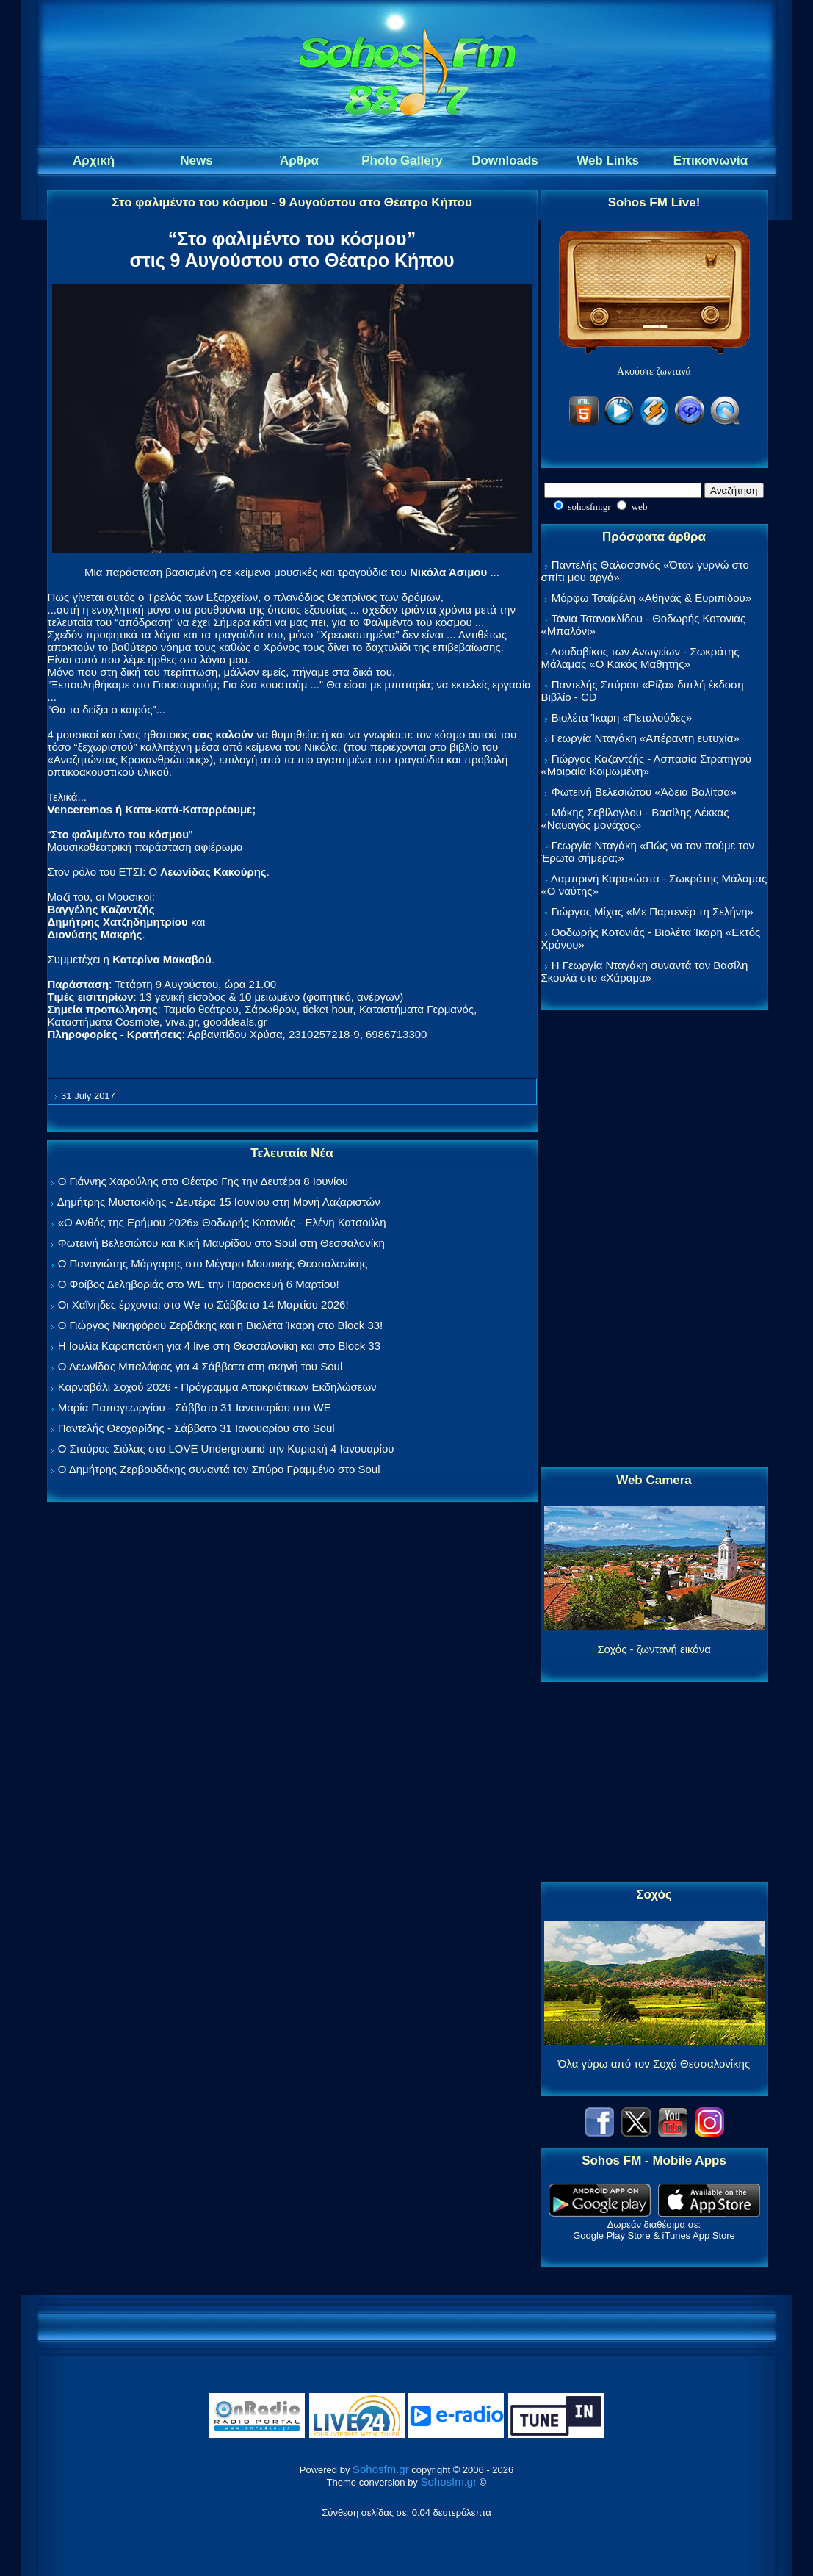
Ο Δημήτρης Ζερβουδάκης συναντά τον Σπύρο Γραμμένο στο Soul (219, 1469)
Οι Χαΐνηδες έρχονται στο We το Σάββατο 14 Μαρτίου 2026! (203, 1304)
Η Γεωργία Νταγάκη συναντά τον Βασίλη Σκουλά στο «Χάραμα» (644, 971)
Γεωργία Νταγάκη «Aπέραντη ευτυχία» (646, 738)
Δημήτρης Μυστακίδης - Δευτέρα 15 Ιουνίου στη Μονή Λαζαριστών (218, 1201)
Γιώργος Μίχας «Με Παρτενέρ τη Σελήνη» (653, 911)
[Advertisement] (654, 1239)
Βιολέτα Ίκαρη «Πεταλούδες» (622, 717)
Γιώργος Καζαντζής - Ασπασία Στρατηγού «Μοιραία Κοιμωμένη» (646, 764)
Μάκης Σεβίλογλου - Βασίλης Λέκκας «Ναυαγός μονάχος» (635, 818)
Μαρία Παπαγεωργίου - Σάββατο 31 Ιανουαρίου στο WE (194, 1407)
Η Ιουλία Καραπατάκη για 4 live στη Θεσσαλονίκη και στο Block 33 (219, 1345)
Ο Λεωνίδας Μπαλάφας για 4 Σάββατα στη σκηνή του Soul (200, 1366)
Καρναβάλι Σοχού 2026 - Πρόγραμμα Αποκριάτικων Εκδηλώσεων (217, 1387)
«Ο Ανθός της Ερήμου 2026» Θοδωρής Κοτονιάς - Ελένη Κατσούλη (222, 1222)
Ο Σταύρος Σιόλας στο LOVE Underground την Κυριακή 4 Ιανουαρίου (226, 1448)
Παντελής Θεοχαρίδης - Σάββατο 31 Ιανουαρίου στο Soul (196, 1428)
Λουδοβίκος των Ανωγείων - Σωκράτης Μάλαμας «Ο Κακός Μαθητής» (640, 657)
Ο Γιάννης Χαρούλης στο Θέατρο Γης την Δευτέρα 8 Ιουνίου (203, 1181)
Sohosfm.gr (381, 2469)
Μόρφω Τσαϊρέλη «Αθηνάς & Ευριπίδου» (651, 597)
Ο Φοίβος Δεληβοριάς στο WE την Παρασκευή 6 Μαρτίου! (198, 1284)
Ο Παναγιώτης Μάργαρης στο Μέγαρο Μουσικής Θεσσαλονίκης (212, 1263)
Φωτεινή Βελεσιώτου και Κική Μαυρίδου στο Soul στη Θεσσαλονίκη (221, 1243)
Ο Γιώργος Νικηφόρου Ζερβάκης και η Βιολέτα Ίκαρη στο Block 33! (220, 1325)
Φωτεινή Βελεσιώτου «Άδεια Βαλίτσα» (644, 791)
